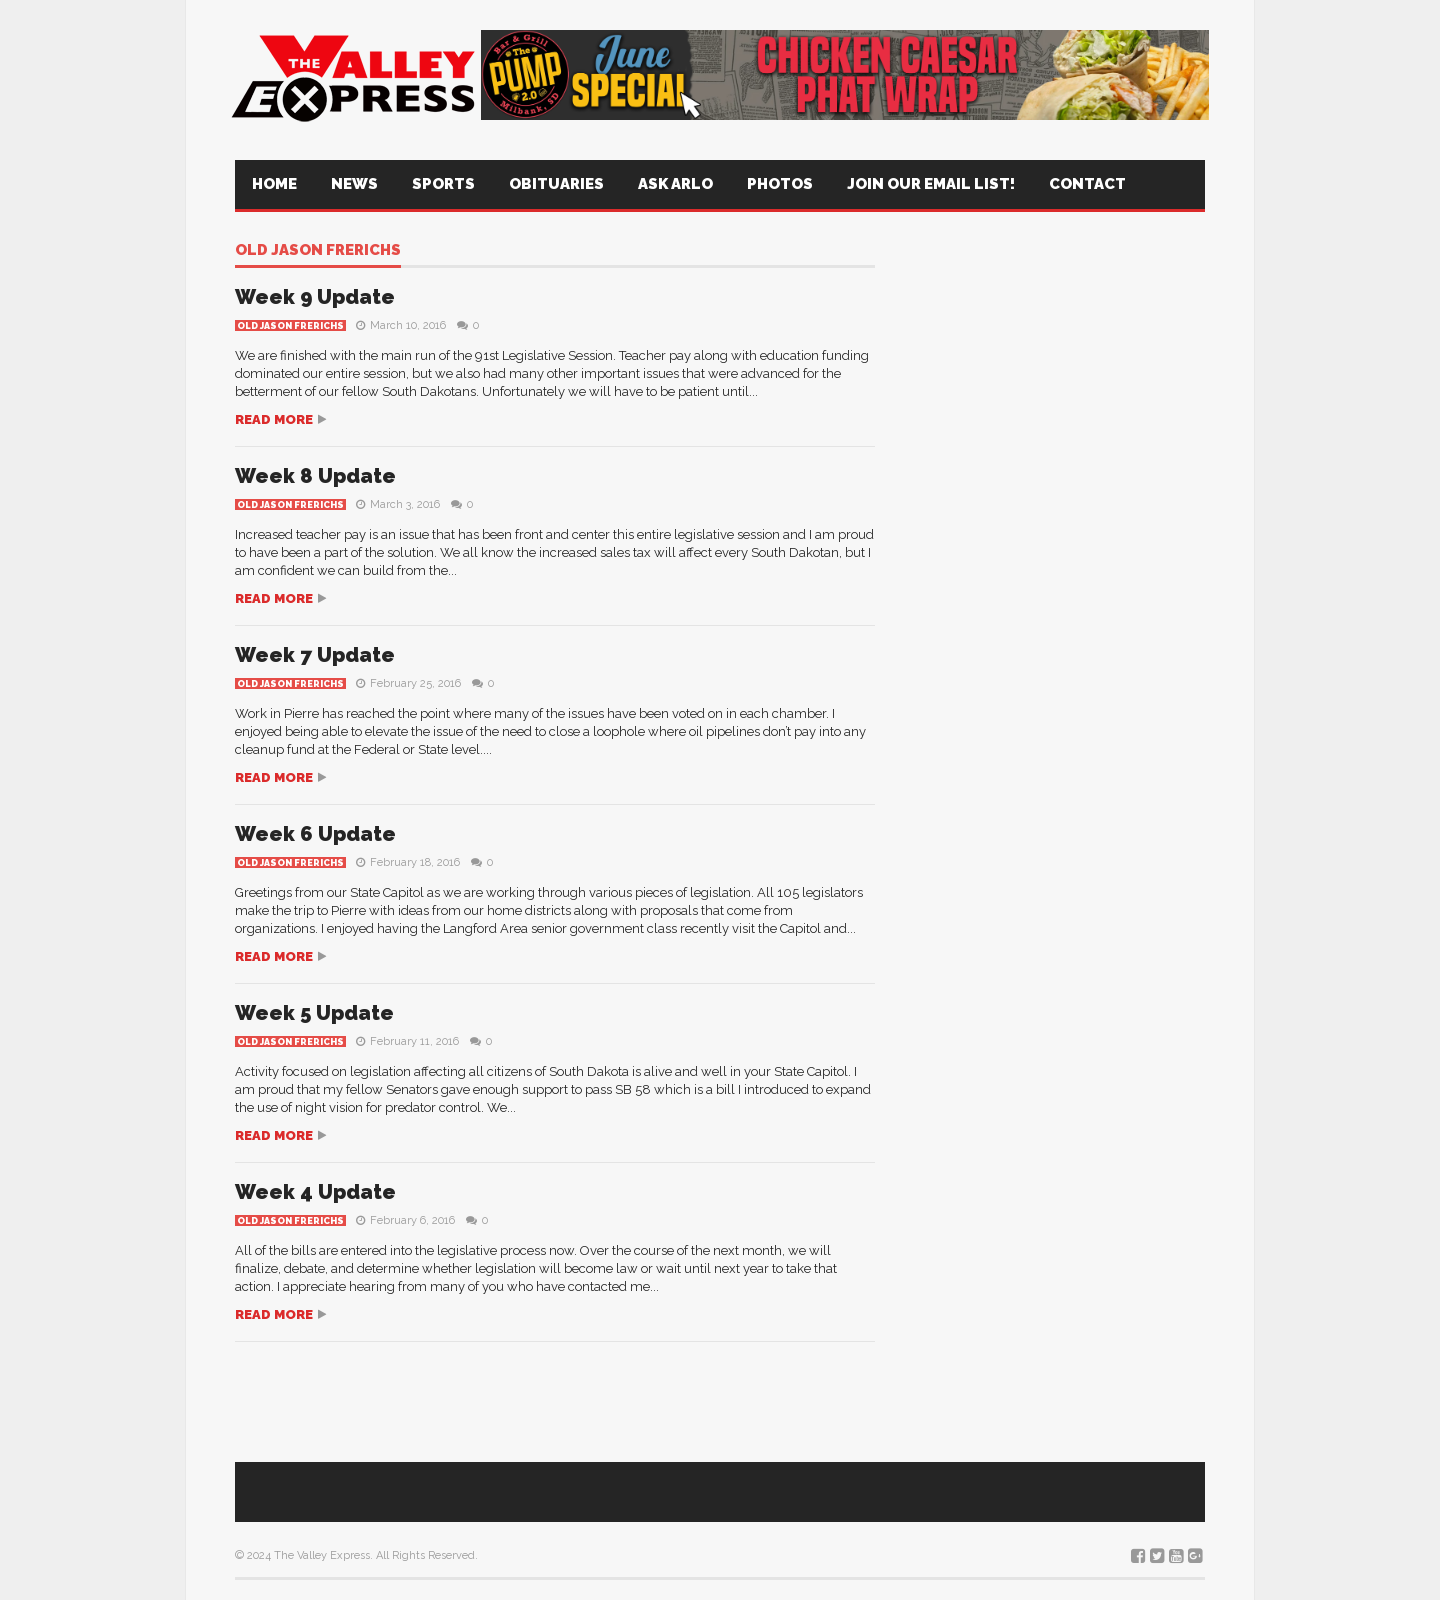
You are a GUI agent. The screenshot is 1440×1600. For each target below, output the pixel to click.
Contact (1087, 184)
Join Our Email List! (931, 184)
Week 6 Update (315, 834)
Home (274, 184)
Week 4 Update (315, 1192)
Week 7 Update (315, 655)
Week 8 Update (315, 476)
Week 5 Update (314, 1013)
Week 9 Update (315, 297)
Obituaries (556, 184)
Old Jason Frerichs (318, 251)
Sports (443, 184)
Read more (274, 419)
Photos (780, 184)
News (354, 184)
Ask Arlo (675, 184)
